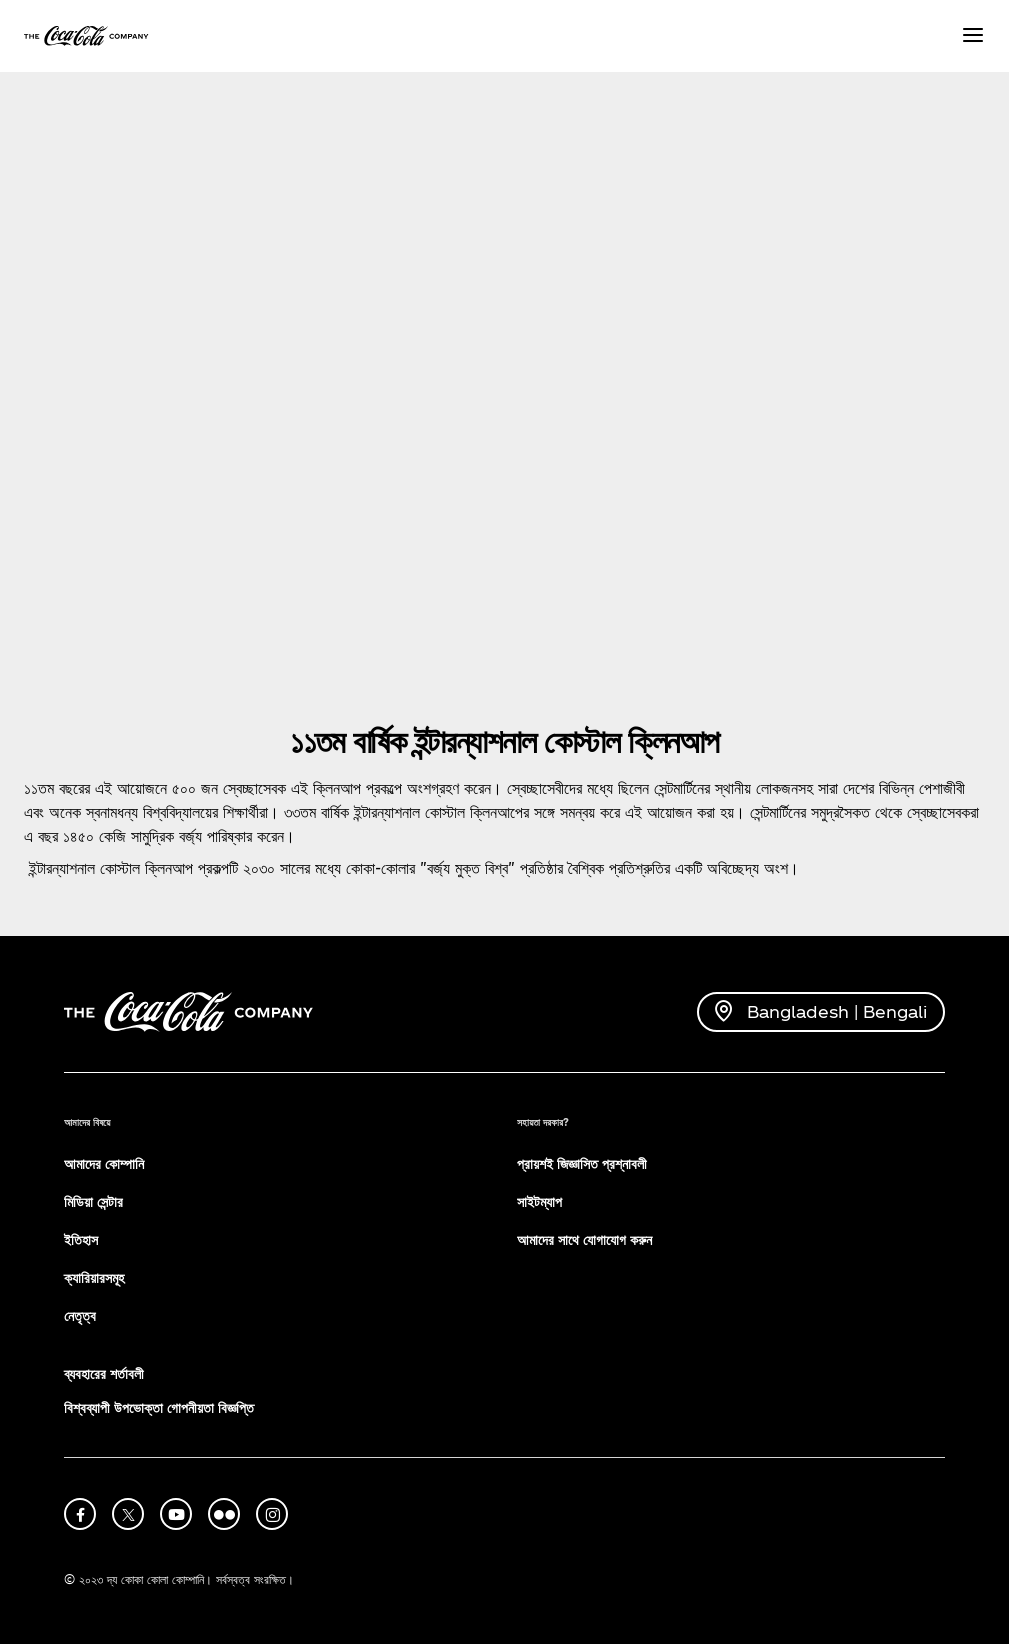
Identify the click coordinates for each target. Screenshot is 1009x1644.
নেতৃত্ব (80, 1315)
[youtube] (176, 1514)
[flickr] (224, 1514)
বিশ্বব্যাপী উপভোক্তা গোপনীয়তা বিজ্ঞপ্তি (159, 1407)
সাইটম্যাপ (539, 1201)
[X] (128, 1514)
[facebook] (80, 1514)
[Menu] (973, 36)
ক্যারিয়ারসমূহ (94, 1277)
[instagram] (272, 1514)
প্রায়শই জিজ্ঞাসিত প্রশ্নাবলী (582, 1163)
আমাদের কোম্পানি (104, 1163)
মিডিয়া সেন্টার (93, 1201)
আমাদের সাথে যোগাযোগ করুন (584, 1239)
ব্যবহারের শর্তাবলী (104, 1373)
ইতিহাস (81, 1239)
